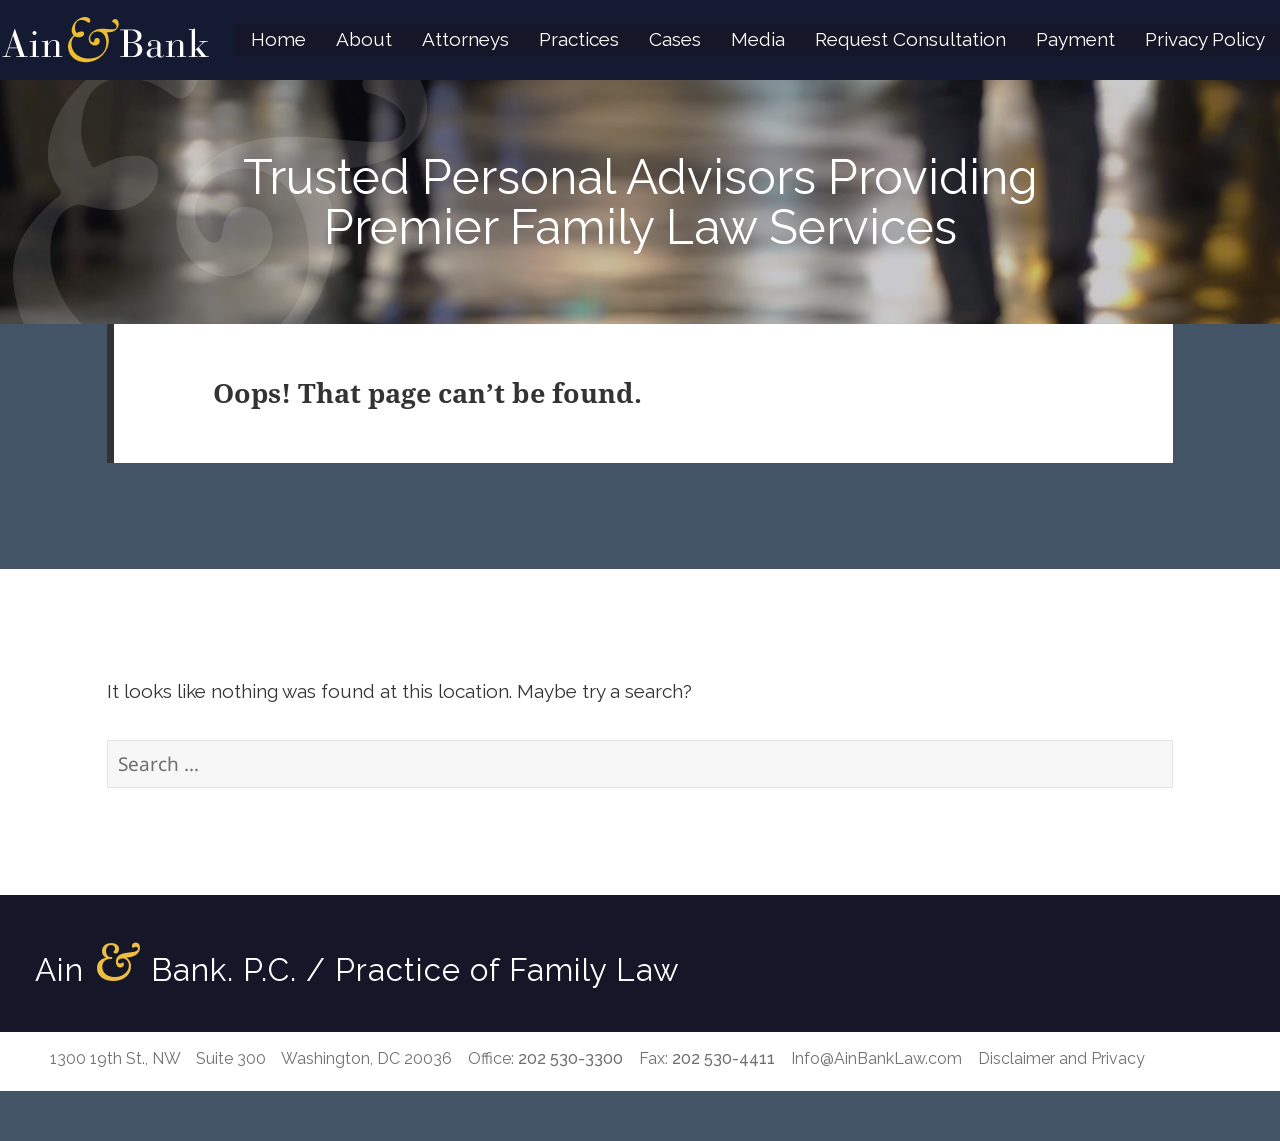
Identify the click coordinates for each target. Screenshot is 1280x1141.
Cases (675, 39)
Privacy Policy (1205, 39)
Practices (579, 39)
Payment (1075, 39)
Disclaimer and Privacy (1061, 1058)
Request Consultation (910, 39)
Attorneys (465, 39)
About (364, 39)
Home (278, 39)
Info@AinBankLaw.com (876, 1058)
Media (758, 39)
